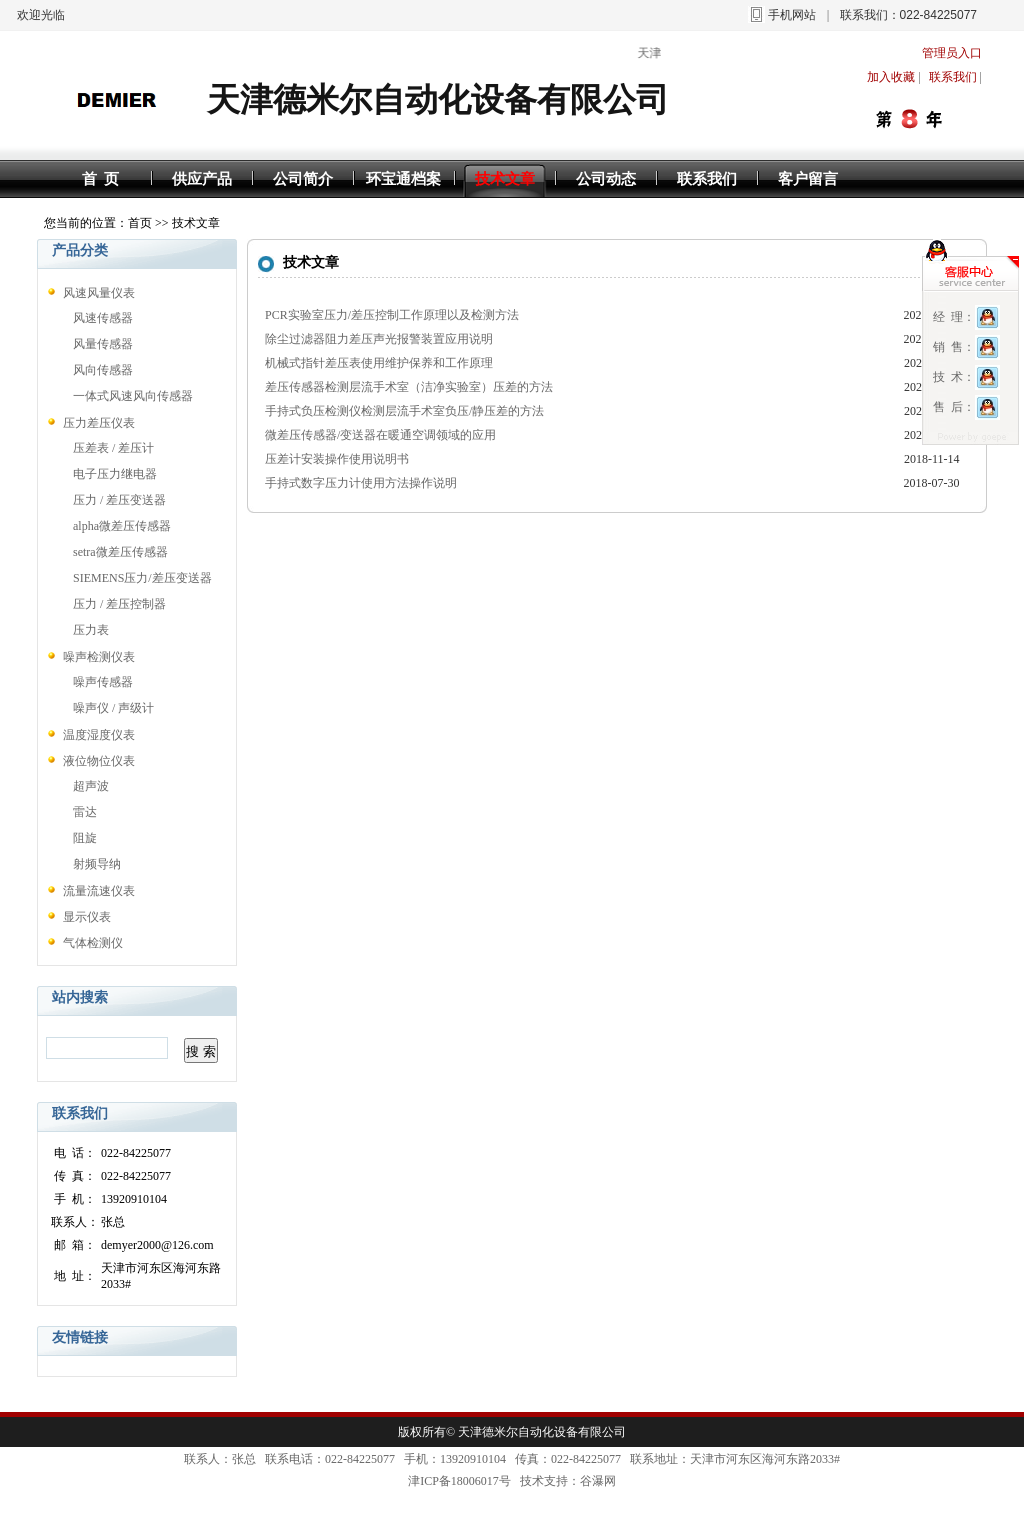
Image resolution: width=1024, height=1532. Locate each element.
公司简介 (303, 179)
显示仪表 (87, 917)
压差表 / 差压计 (113, 448)
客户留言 (808, 179)
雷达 (85, 812)
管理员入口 (952, 53)
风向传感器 (103, 370)
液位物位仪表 (99, 761)
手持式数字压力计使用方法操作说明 (361, 483)
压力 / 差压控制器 (119, 604)
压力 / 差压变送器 (119, 500)
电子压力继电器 (115, 474)
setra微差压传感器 (120, 552)
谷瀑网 (598, 1481)
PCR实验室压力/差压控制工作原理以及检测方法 (392, 315)
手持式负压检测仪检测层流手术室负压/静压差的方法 (404, 411)
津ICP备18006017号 (459, 1481)
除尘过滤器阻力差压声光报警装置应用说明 (379, 339)
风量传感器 (103, 344)
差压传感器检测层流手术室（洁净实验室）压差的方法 (409, 387)
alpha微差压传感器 (122, 526)
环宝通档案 (403, 179)
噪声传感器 (103, 682)
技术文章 (505, 179)
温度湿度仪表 (99, 735)
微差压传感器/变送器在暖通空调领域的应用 (380, 435)
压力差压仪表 (99, 423)
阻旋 (85, 838)
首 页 (101, 179)
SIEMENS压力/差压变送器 (142, 578)
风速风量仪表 (99, 293)
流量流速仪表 (99, 891)
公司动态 (606, 179)
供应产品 (202, 179)
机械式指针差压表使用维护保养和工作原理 (379, 363)
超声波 (91, 786)
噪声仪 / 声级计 (113, 708)
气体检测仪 (93, 943)
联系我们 (707, 179)
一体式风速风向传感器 (133, 396)
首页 (140, 223)
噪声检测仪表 (99, 657)
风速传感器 (103, 318)
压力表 (91, 630)
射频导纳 (97, 864)
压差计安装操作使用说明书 (337, 459)
